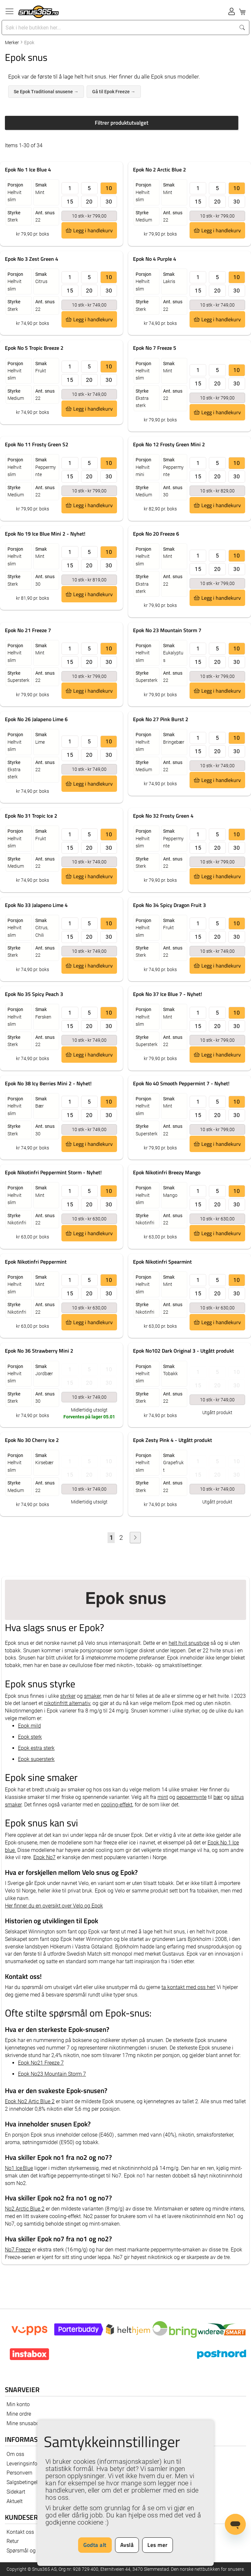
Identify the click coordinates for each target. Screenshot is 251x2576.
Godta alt (95, 2545)
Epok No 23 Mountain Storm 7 (167, 630)
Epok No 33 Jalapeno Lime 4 (36, 905)
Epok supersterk (36, 1759)
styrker (67, 1696)
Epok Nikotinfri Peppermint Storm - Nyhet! (53, 1172)
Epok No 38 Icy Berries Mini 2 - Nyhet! (48, 1083)
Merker (12, 42)
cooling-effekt (116, 1805)
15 (70, 201)
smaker (92, 1696)
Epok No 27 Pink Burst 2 (160, 719)
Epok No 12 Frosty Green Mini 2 (169, 444)
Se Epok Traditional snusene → (46, 91)
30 (109, 201)
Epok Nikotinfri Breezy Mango (166, 1172)
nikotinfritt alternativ (67, 1703)
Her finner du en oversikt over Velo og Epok (54, 1906)
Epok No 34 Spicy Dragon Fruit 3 (169, 905)
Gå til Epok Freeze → (113, 91)
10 (109, 188)
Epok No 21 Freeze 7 (28, 630)
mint (163, 1797)
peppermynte (191, 1797)
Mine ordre (19, 2414)
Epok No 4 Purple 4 (154, 259)
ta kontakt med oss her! (188, 1987)
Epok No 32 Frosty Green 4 (163, 816)
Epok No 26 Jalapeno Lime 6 (36, 719)
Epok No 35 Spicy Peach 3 (34, 994)
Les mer (157, 2545)
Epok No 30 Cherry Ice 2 (32, 1440)
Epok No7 (44, 1857)
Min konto (18, 2404)
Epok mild (29, 1726)
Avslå (127, 2545)
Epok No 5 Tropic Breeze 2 (34, 348)
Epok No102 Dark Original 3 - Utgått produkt (183, 1351)
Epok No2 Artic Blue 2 (30, 2101)
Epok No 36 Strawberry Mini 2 (39, 1351)
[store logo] (38, 12)
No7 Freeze (18, 2250)
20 (89, 201)
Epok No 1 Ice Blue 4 (28, 169)
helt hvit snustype (189, 1643)
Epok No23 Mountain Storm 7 (52, 2074)
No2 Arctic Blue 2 (24, 2209)
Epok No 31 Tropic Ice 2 (31, 816)
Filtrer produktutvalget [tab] (121, 122)
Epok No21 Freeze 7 (41, 2063)
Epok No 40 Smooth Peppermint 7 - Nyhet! (181, 1083)
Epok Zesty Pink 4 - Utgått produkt (172, 1440)
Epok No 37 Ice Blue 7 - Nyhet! (167, 994)
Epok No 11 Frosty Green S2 (36, 444)
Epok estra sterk (36, 1748)
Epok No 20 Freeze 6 (156, 534)
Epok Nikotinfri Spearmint (162, 1262)
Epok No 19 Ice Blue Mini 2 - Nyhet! (45, 534)
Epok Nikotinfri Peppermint (36, 1262)
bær (218, 1797)
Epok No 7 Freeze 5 (154, 348)
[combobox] (119, 27)
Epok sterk (30, 1737)
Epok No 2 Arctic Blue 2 (159, 169)
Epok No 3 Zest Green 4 (31, 259)
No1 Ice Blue (19, 2168)
